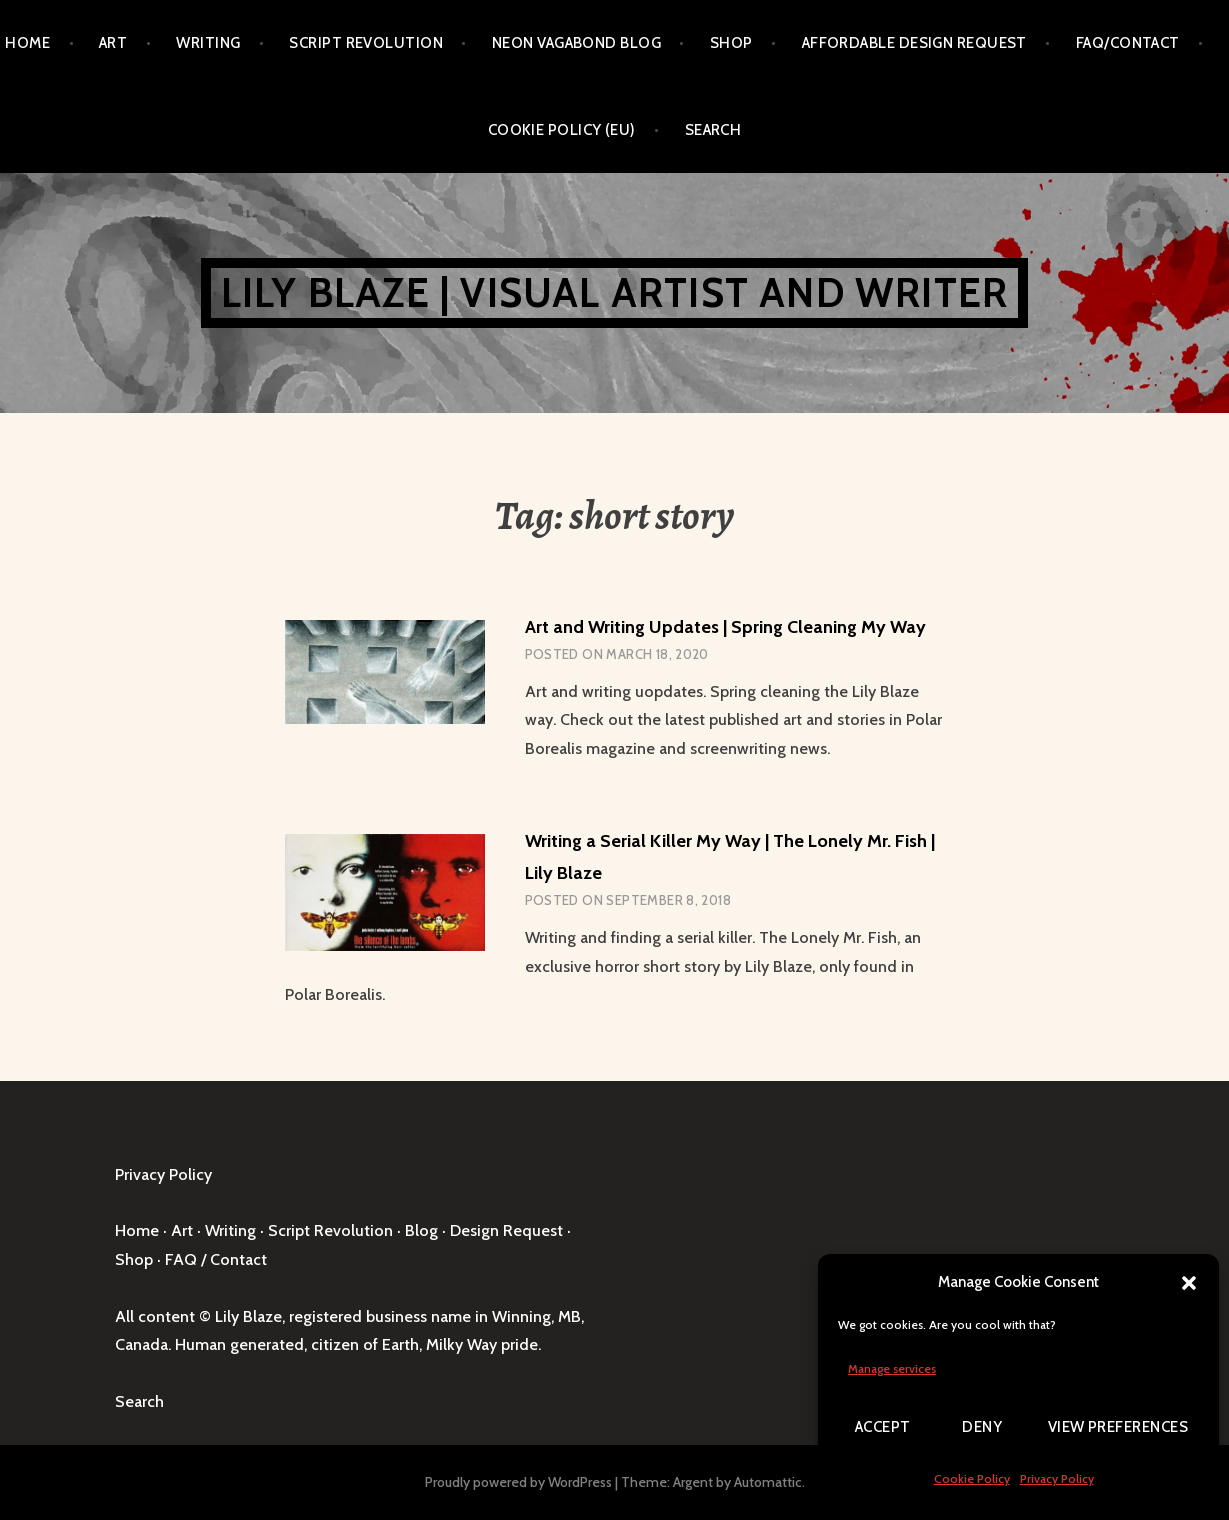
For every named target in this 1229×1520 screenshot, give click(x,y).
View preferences (1118, 1427)
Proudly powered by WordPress (518, 1482)
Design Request (506, 1230)
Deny (982, 1427)
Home (27, 43)
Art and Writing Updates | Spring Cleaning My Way (725, 627)
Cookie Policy (972, 1478)
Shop (731, 43)
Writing (208, 43)
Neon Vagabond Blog (576, 43)
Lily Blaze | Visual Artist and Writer (614, 292)
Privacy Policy (1057, 1478)
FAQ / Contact (216, 1259)
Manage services (892, 1368)
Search (713, 130)
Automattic (768, 1482)
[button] (1189, 1283)
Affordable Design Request (914, 43)
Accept (883, 1427)
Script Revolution (366, 43)
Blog (421, 1230)
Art (113, 43)
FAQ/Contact (1128, 43)
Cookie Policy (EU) (562, 130)
